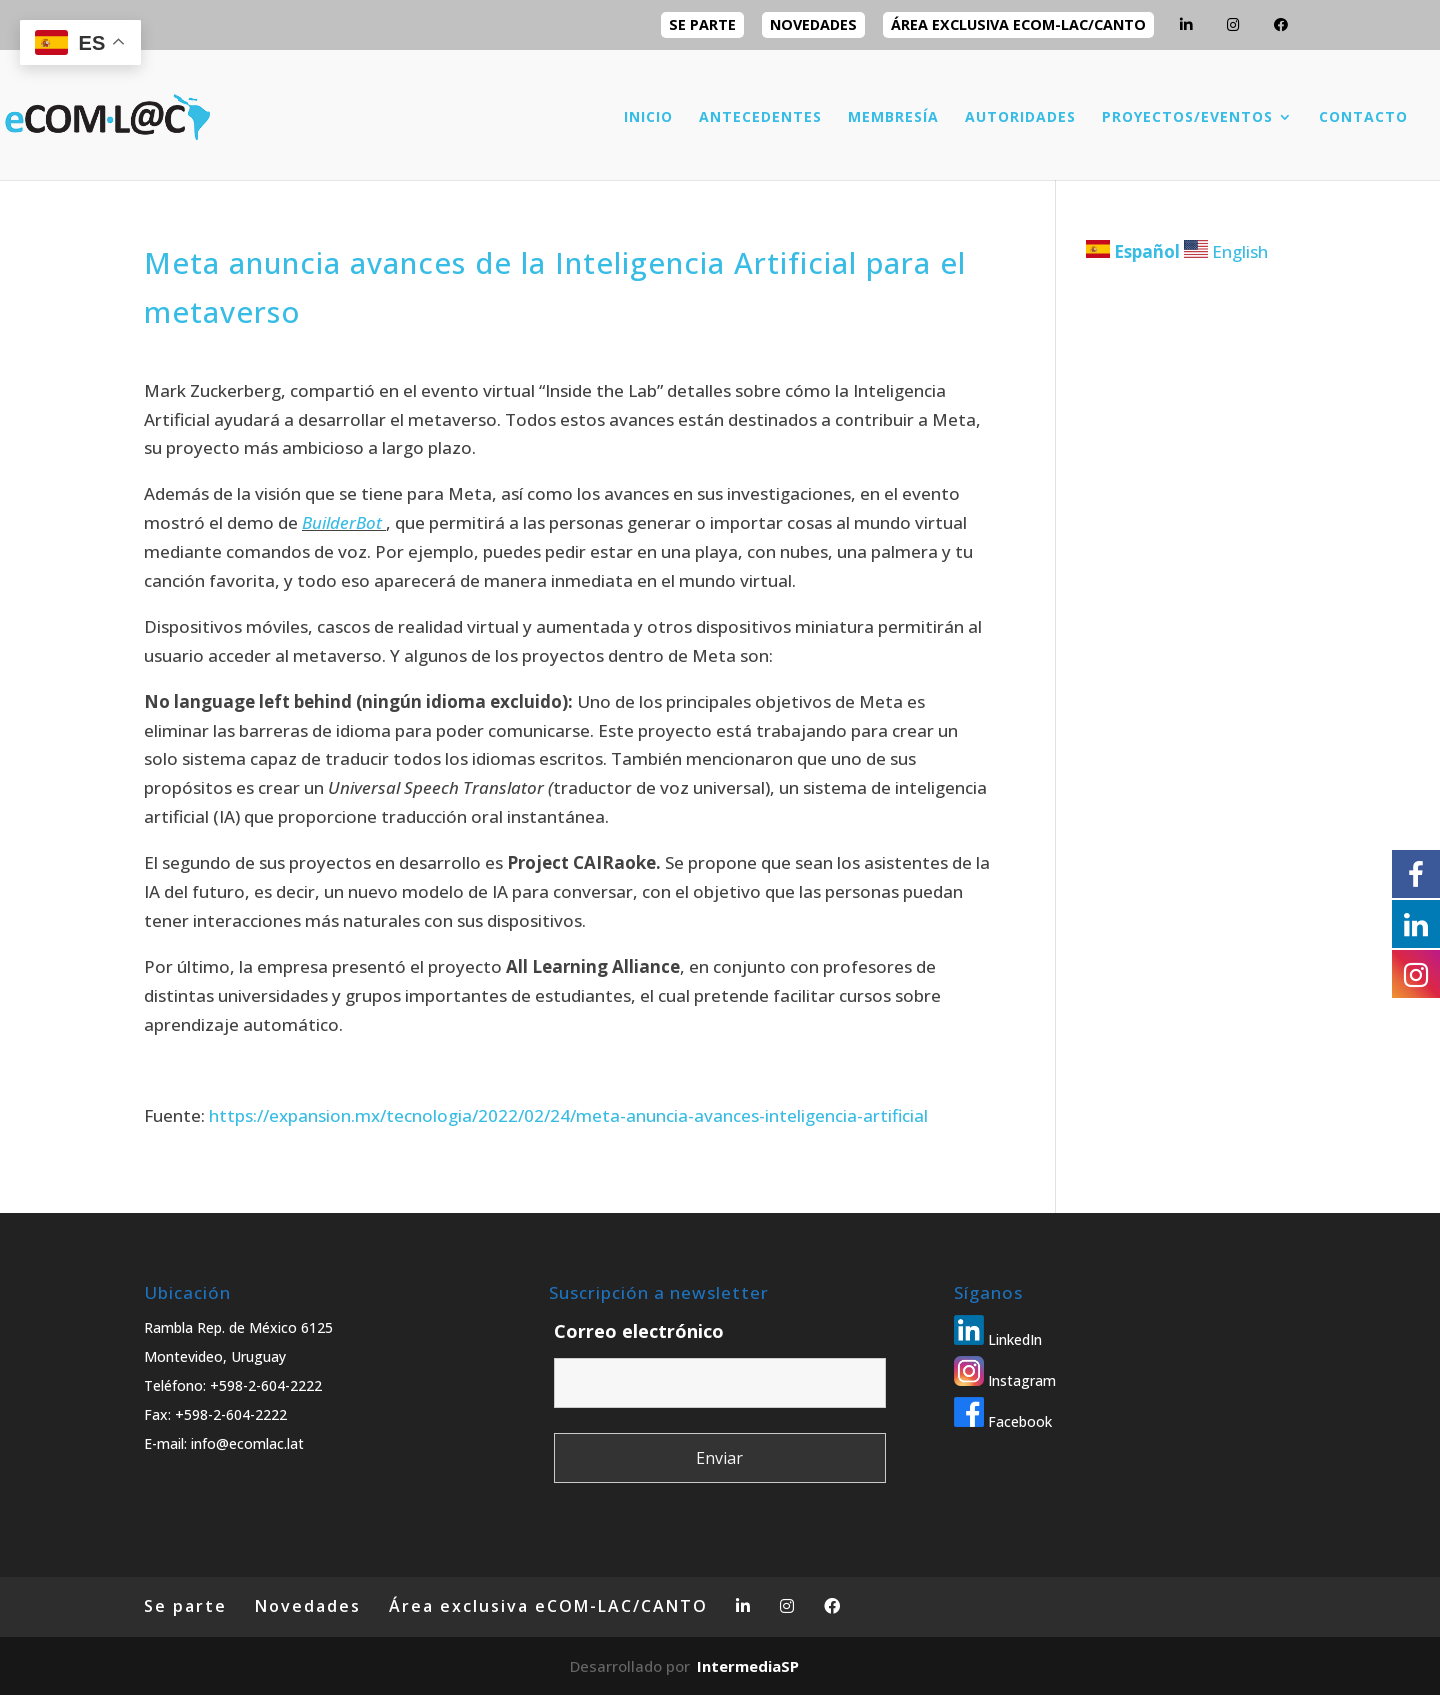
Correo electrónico (639, 1331)
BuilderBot (342, 522)
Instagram (1005, 1380)
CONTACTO (1363, 118)
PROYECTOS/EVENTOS (1187, 118)
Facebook (1003, 1421)
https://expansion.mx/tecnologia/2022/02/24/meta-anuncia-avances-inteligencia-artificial (568, 1115)
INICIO (648, 118)
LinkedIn (998, 1339)
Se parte (702, 24)
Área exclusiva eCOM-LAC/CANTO (1018, 24)
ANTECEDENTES (760, 118)
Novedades (813, 24)
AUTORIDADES (1020, 118)
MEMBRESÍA (893, 118)
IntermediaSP (748, 1666)
